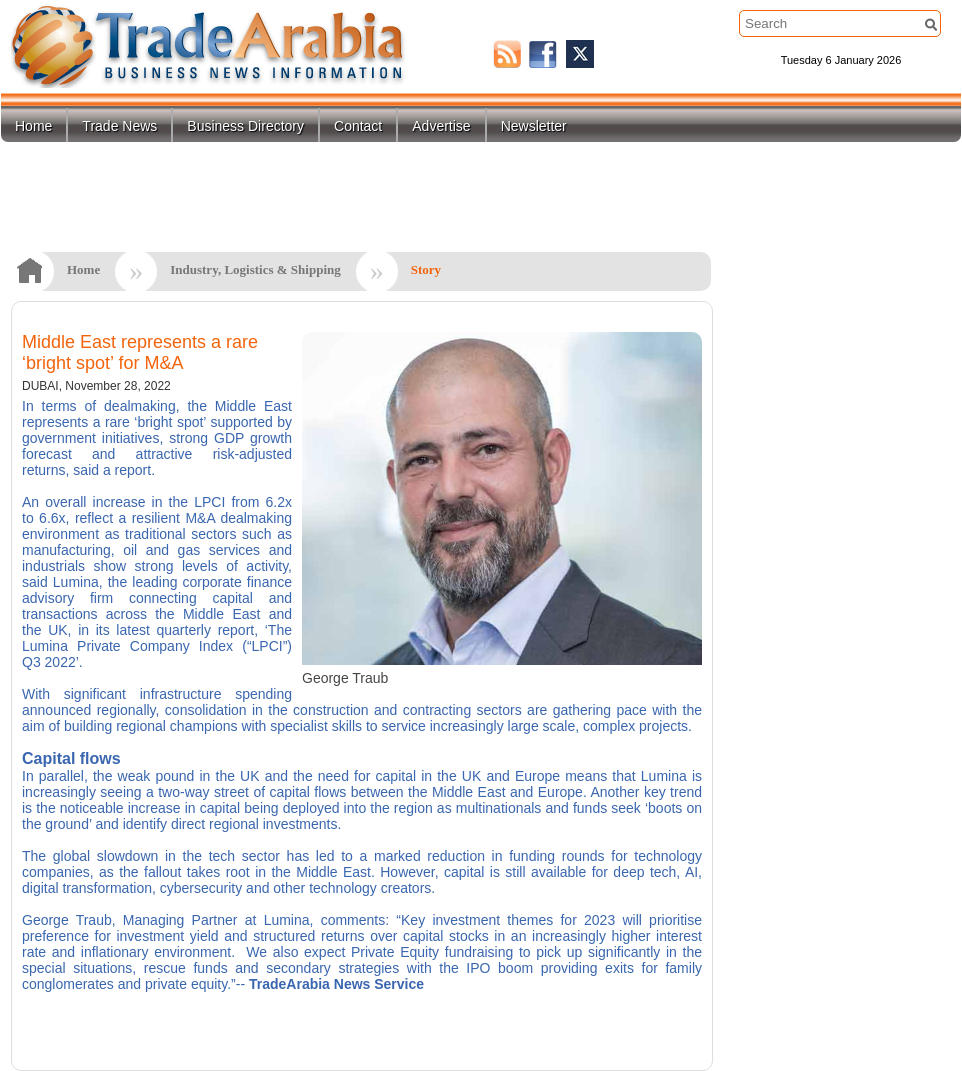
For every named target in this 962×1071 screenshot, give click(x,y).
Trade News (119, 126)
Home (33, 126)
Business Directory (245, 126)
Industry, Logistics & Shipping (255, 269)
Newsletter (534, 126)
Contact (358, 126)
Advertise (441, 126)
